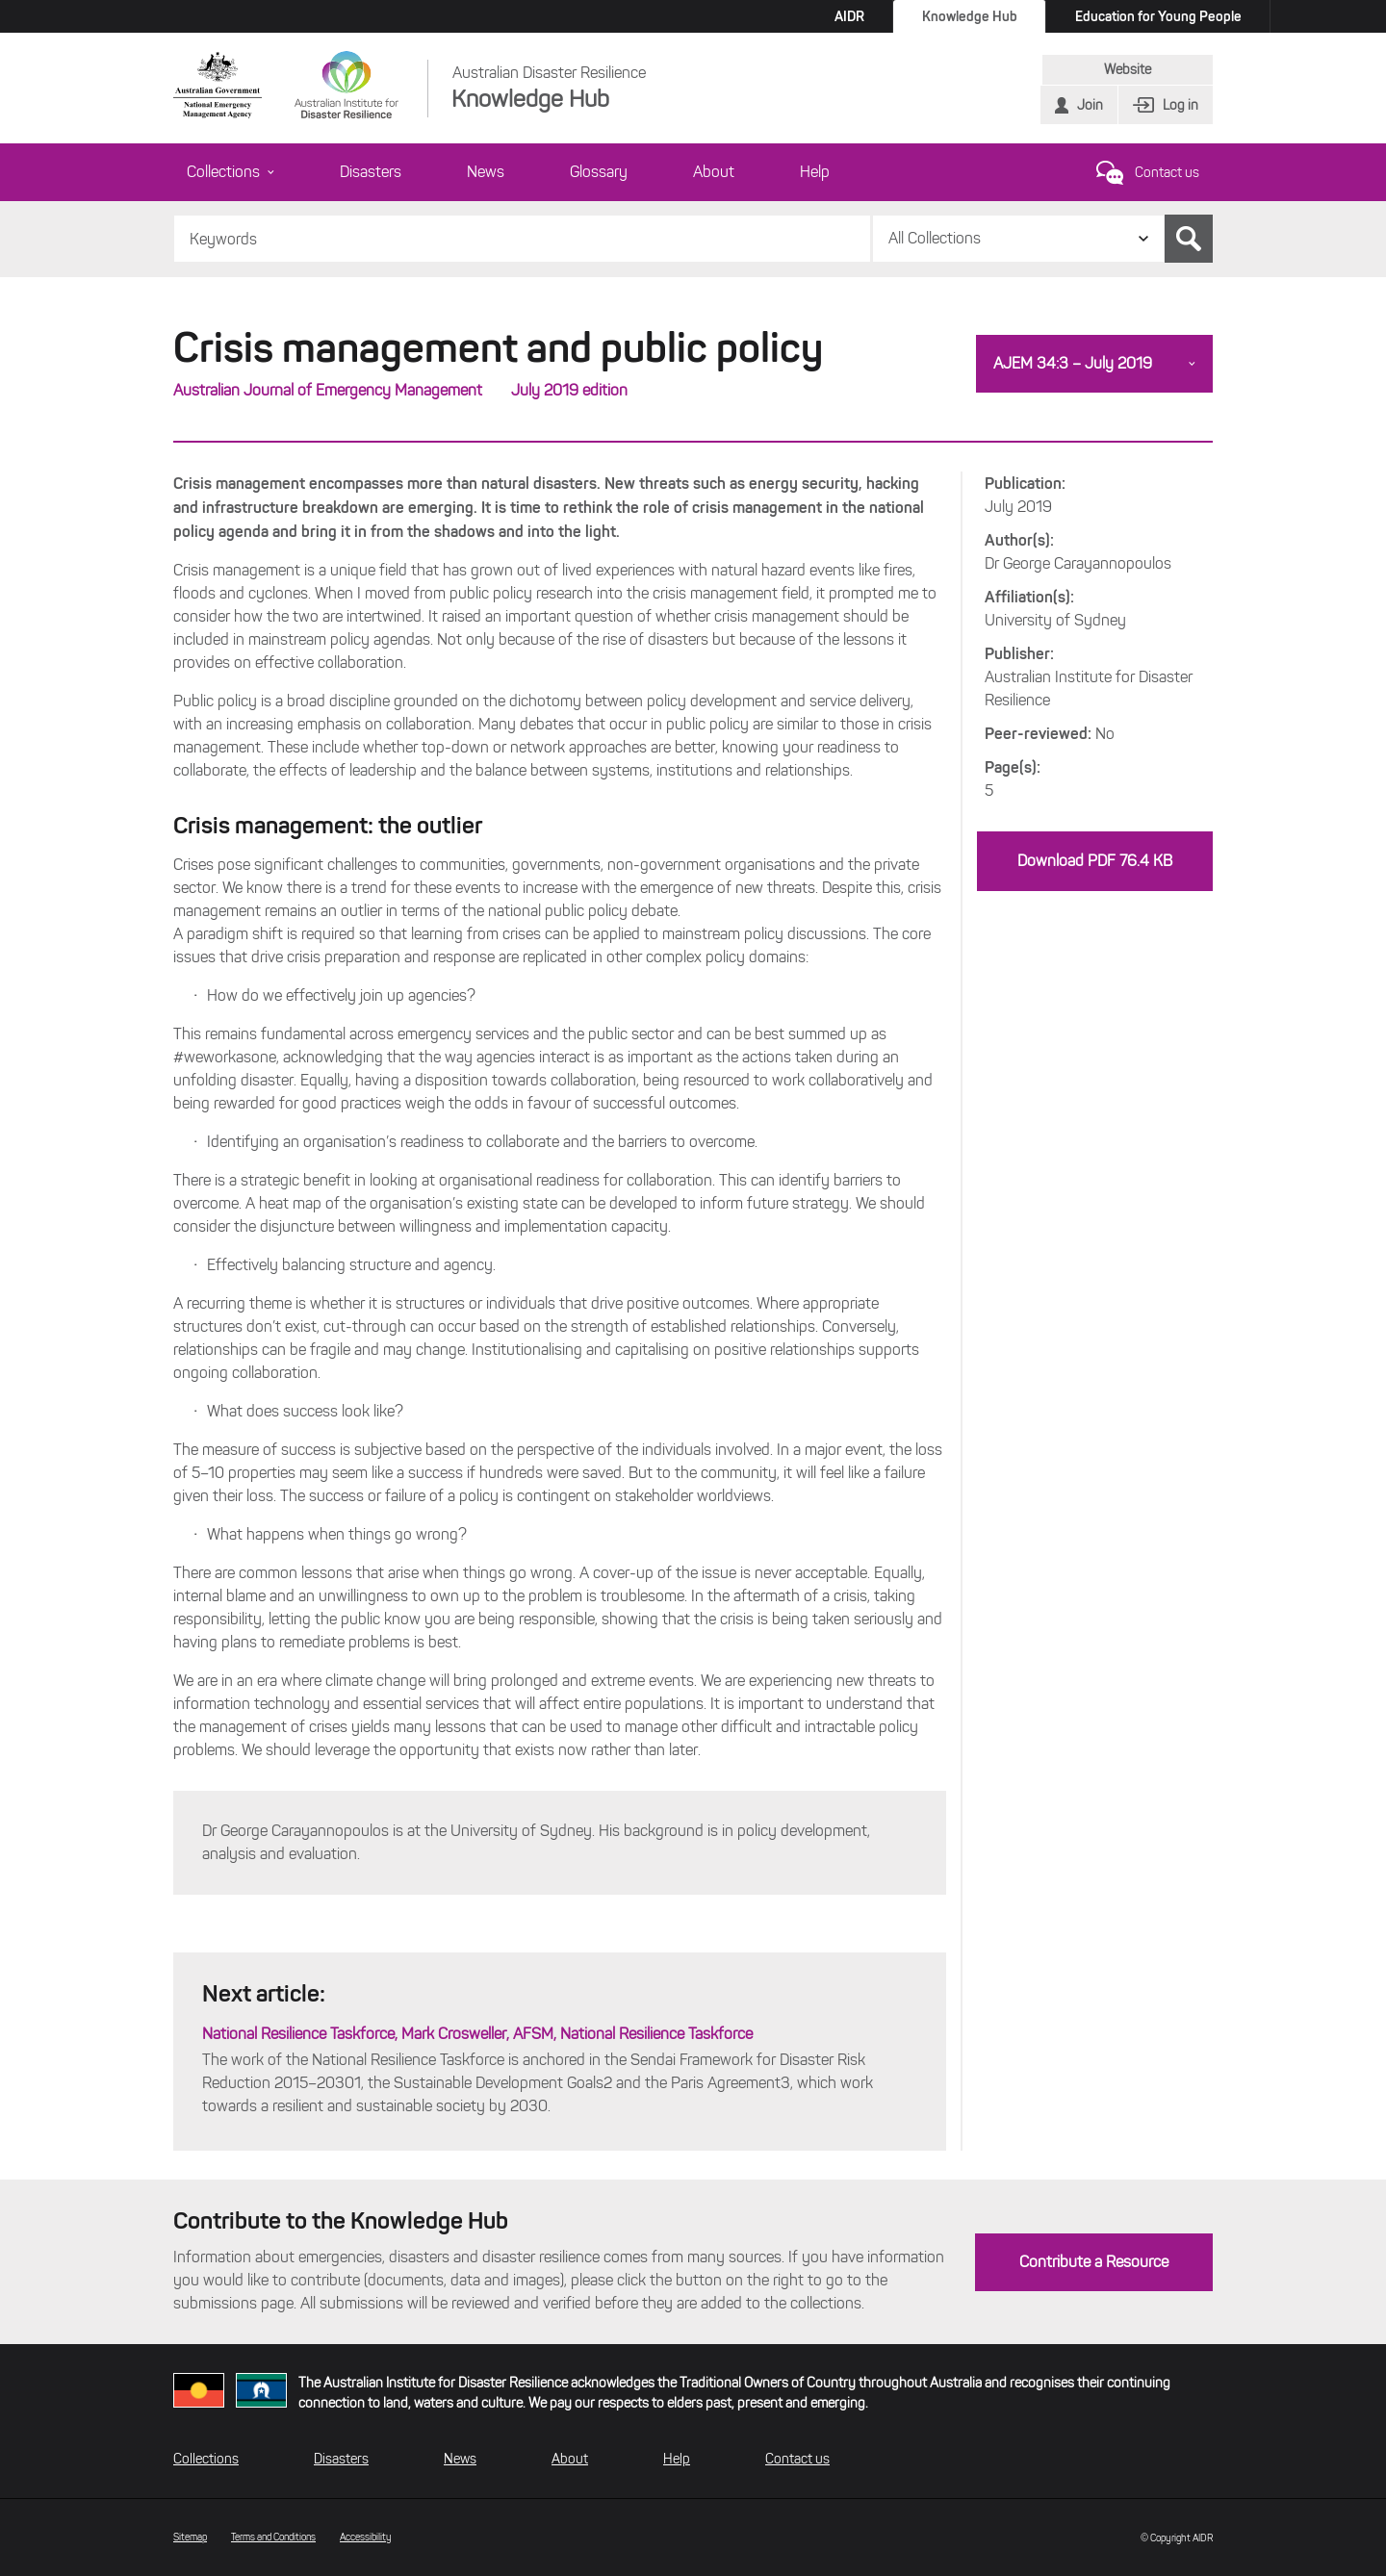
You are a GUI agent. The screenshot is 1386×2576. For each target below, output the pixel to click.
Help (815, 172)
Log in (1180, 105)
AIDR (849, 16)
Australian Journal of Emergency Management (327, 390)
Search (1189, 239)
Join (1090, 105)
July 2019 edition (569, 390)
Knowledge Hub (969, 16)
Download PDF (1094, 861)
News (485, 172)
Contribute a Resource (1093, 2262)
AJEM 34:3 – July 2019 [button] (1072, 363)
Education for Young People (1158, 16)
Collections (230, 172)
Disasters (370, 172)
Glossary (599, 172)
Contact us (1167, 173)
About (713, 172)
